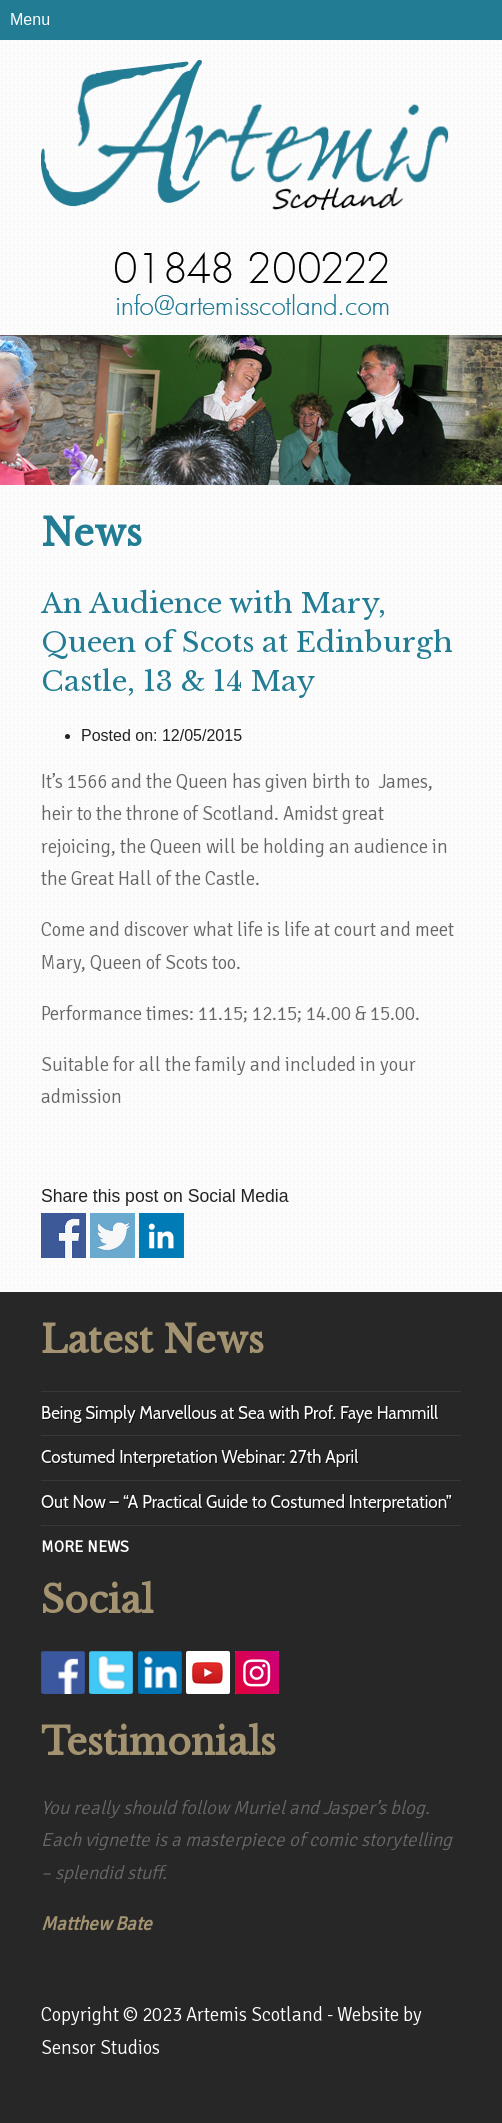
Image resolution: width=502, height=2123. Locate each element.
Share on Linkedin (161, 1235)
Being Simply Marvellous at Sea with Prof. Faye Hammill (239, 1413)
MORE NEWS (85, 1547)
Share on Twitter (112, 1235)
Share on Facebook (63, 1235)
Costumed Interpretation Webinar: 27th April (199, 1457)
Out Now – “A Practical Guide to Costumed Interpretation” (246, 1502)
